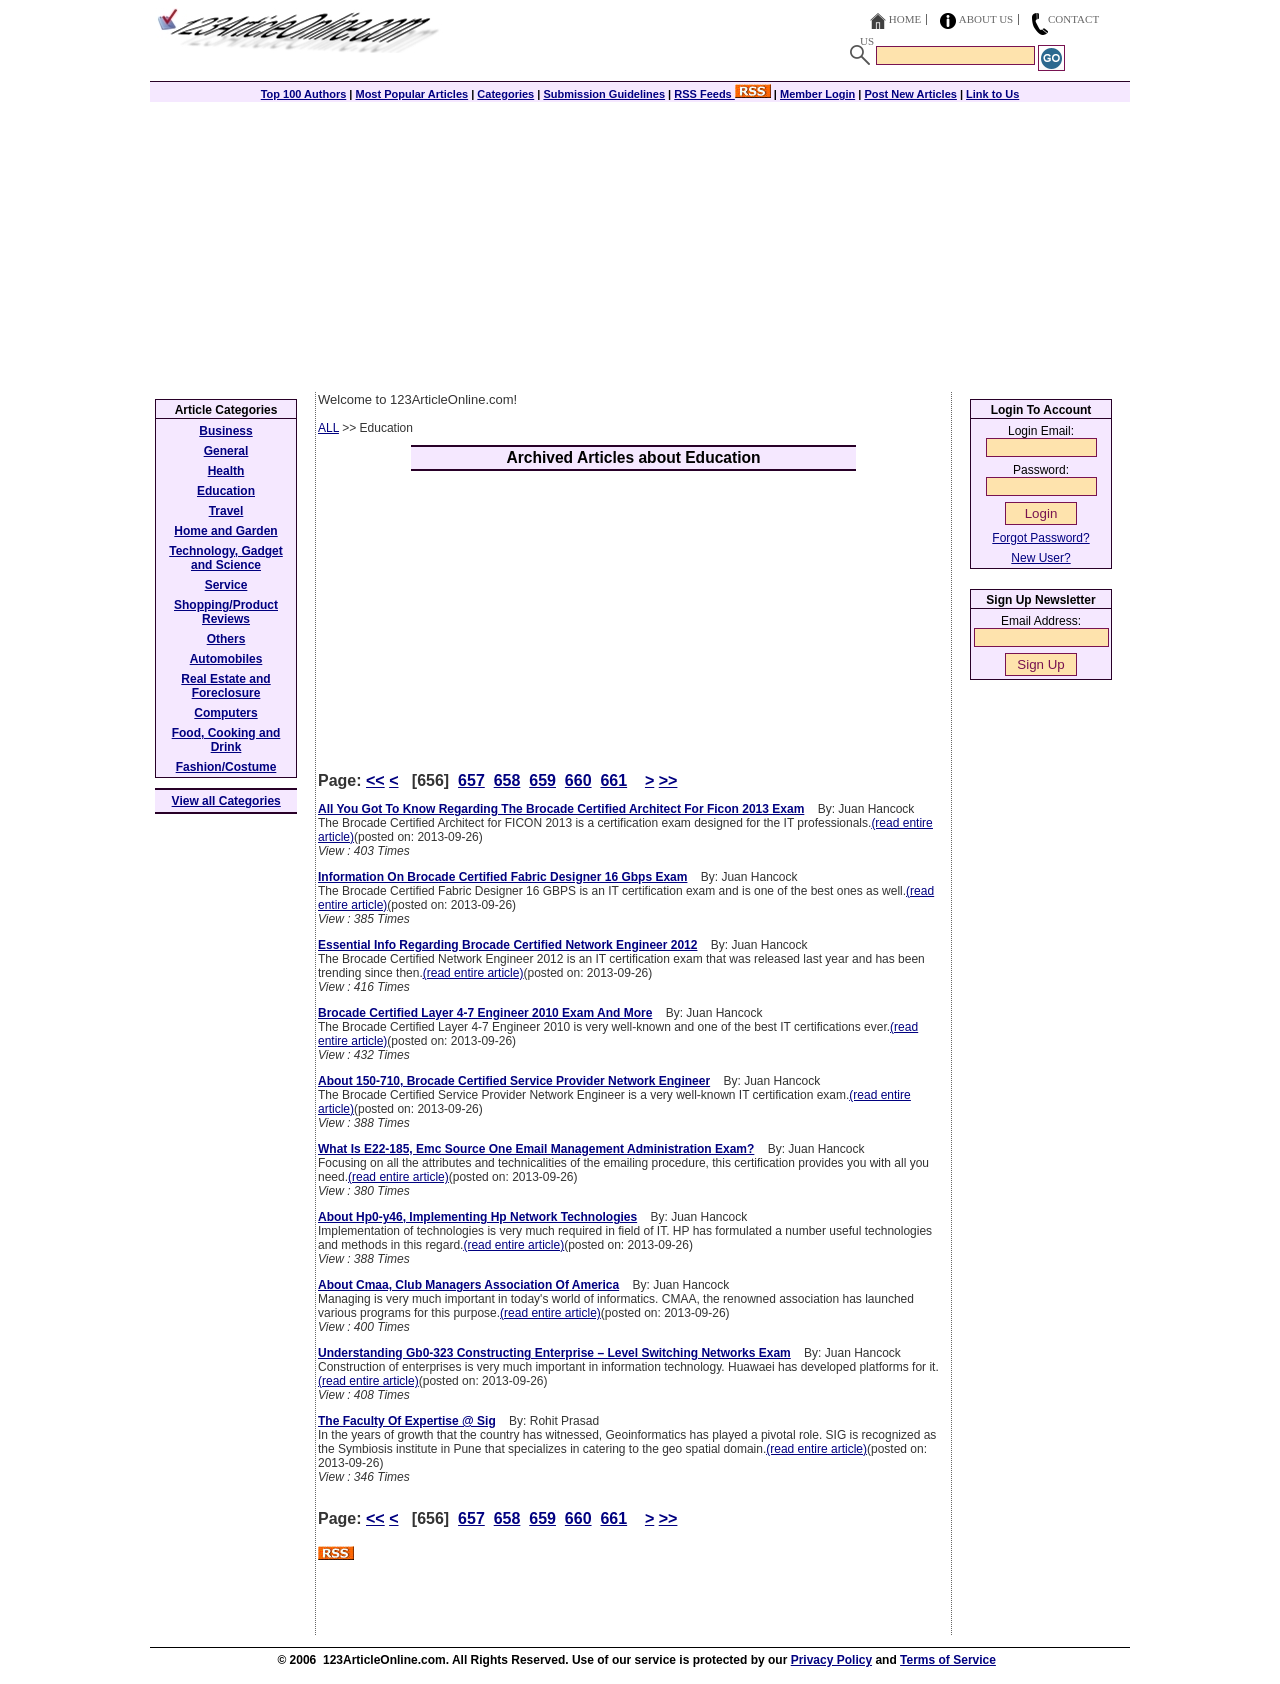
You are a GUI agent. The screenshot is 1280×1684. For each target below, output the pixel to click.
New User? (1040, 558)
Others (226, 639)
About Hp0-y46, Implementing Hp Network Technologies (477, 1217)
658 (507, 780)
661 (613, 780)
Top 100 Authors (304, 94)
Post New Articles (910, 94)
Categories (505, 94)
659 (542, 780)
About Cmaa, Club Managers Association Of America (468, 1285)
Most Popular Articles (411, 94)
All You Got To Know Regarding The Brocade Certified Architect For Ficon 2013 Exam (561, 809)
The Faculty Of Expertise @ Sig (407, 1421)
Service (226, 585)
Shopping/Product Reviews (226, 612)
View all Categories (226, 801)
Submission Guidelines (604, 94)
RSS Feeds (722, 94)
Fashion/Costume (226, 767)
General (226, 451)
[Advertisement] (640, 242)
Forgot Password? (1040, 538)
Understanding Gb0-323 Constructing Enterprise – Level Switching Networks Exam (554, 1353)
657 (471, 780)
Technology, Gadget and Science (226, 558)
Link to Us (992, 94)
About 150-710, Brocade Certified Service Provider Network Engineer (514, 1081)
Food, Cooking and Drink (226, 740)
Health (226, 471)
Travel (226, 511)
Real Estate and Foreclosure (225, 686)
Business (225, 431)
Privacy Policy (831, 1660)
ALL (328, 428)
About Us (986, 19)
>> (668, 780)
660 (578, 780)
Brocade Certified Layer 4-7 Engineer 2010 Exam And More (485, 1013)
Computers (225, 713)
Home (905, 19)
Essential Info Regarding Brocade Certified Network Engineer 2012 (507, 945)
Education (226, 491)
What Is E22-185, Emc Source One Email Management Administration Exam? (536, 1149)
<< (375, 780)
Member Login (817, 94)
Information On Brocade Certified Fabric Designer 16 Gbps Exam (502, 877)
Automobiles (226, 659)
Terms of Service (948, 1660)
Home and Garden (225, 531)
